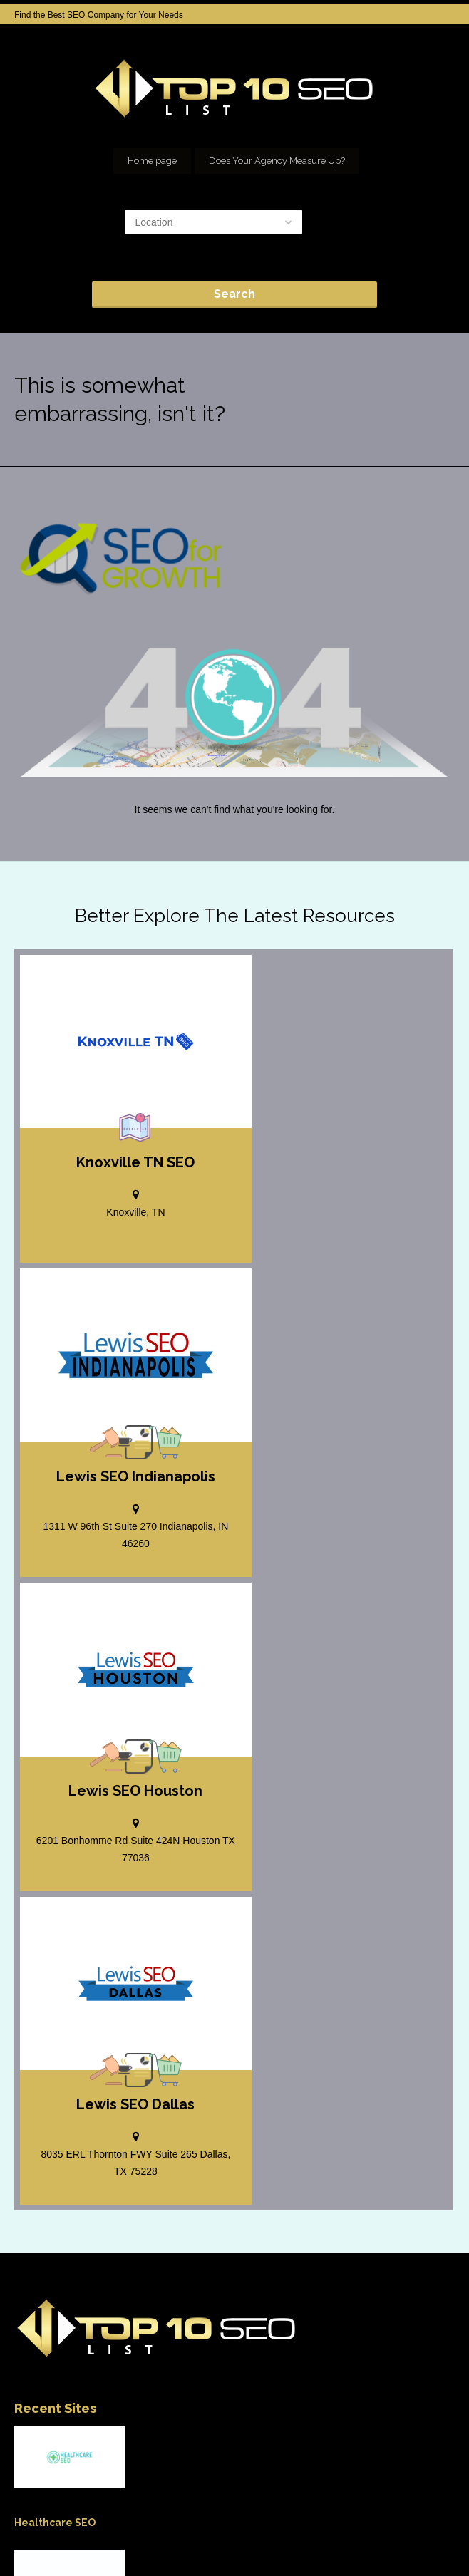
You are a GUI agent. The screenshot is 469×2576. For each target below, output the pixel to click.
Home (29, 2526)
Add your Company (97, 2526)
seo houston (287, 2526)
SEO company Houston (198, 2526)
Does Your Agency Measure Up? (277, 160)
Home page (152, 160)
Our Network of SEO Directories (390, 2526)
